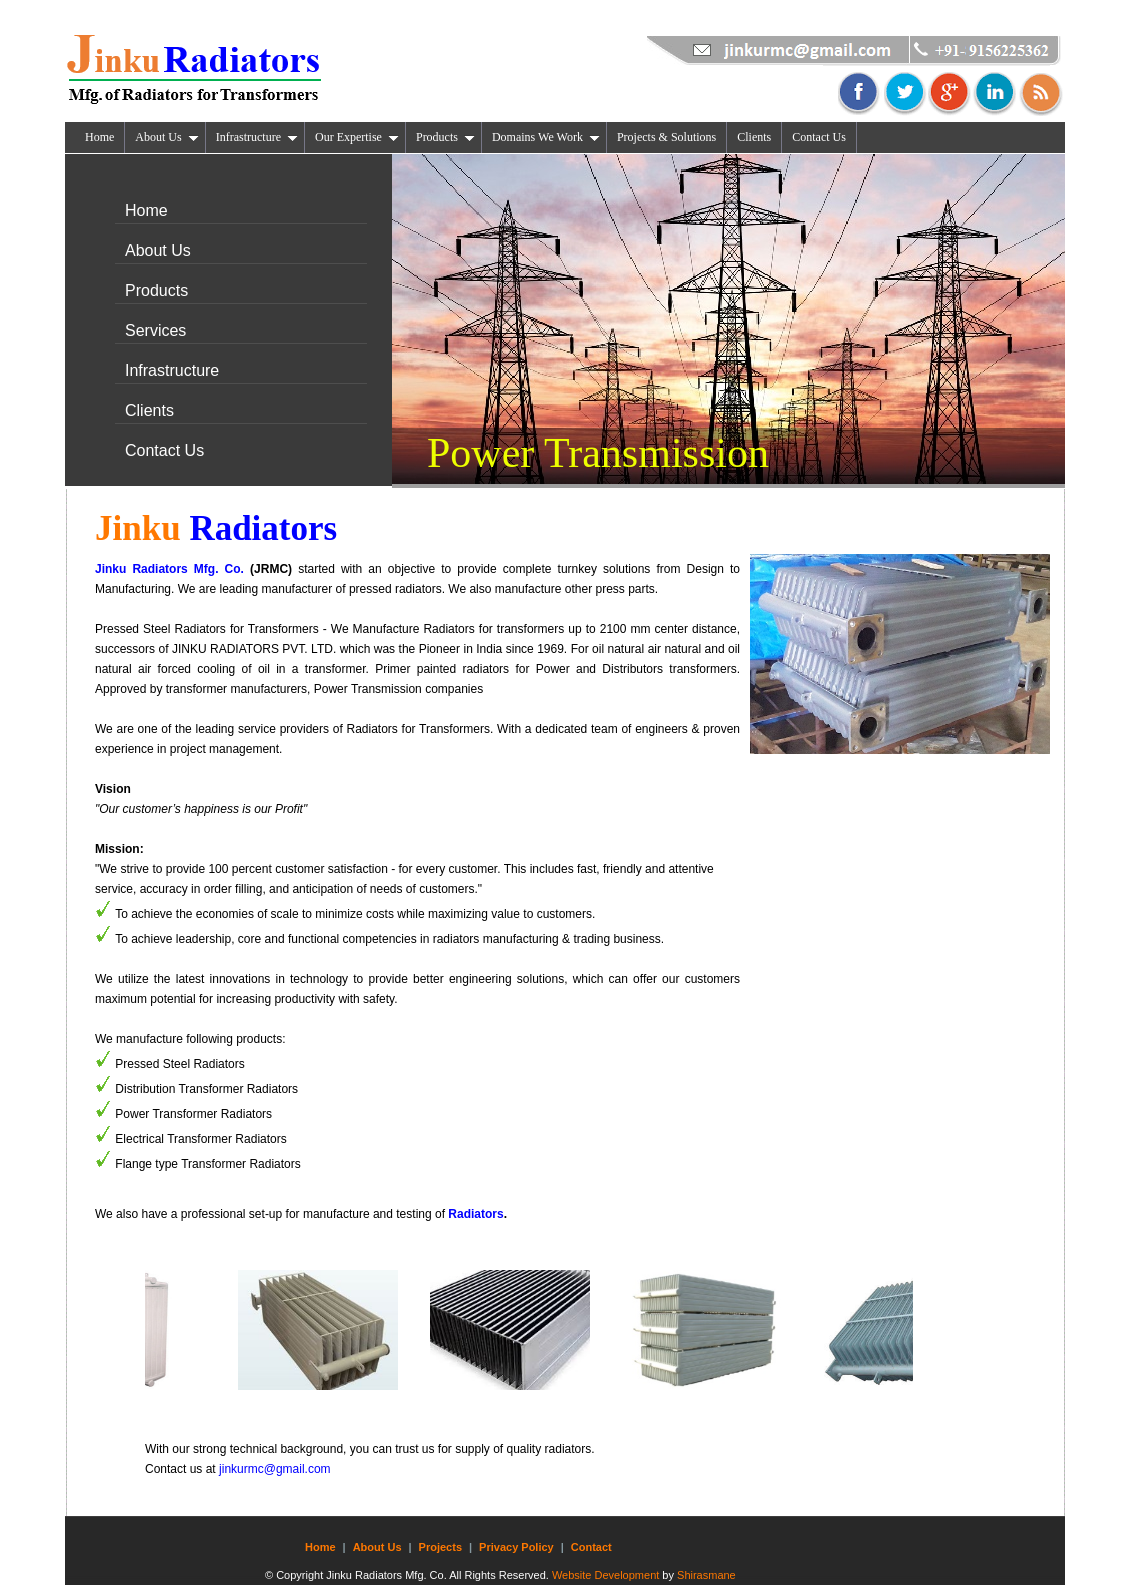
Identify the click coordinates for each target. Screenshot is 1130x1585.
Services (155, 330)
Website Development (605, 1575)
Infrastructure (257, 137)
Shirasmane (706, 1575)
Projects (440, 1547)
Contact (591, 1547)
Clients (754, 137)
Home (99, 137)
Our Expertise (357, 137)
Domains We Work (546, 137)
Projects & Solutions (666, 137)
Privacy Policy (516, 1547)
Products (445, 137)
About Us (166, 137)
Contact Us (819, 137)
